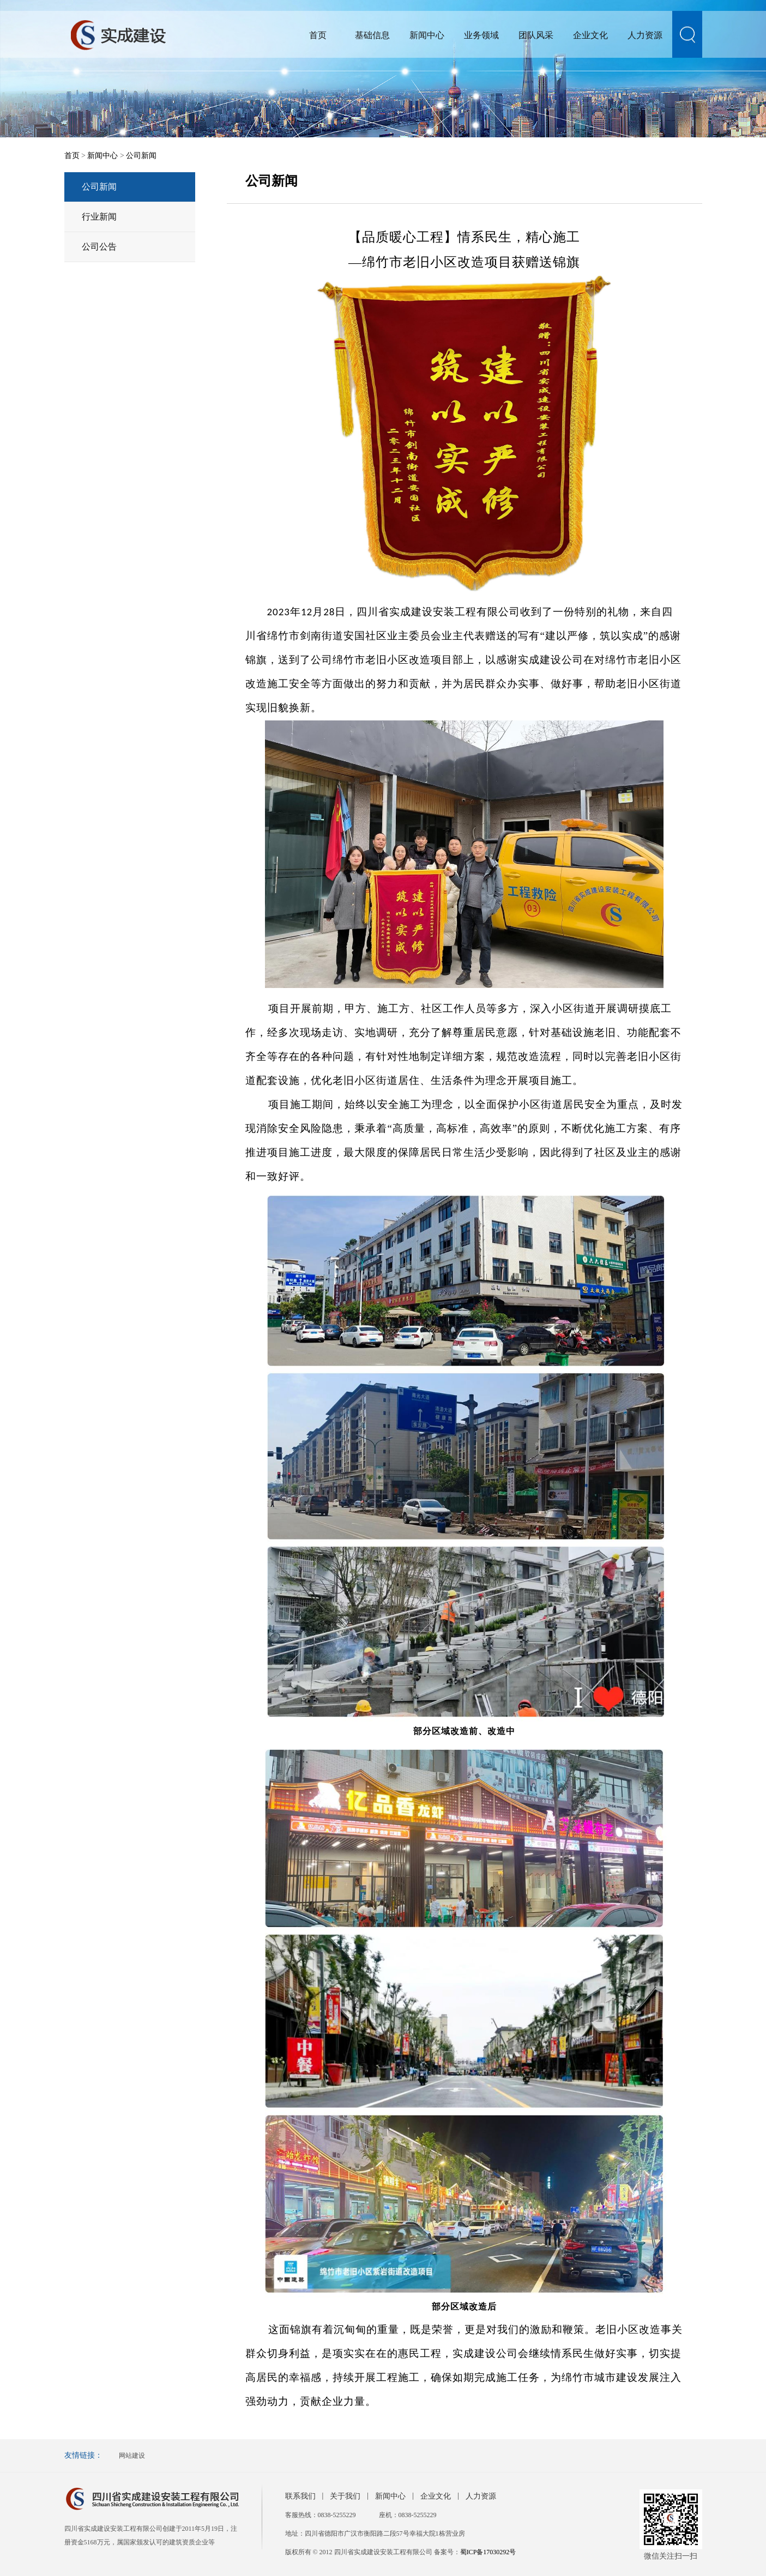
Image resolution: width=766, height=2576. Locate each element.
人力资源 (645, 35)
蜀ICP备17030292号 (488, 2552)
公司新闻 (141, 155)
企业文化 (590, 35)
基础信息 (372, 35)
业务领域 (481, 35)
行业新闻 (99, 216)
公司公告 (99, 246)
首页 (318, 35)
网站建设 (132, 2455)
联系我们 (300, 2496)
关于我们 (345, 2496)
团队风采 (535, 35)
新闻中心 (426, 35)
